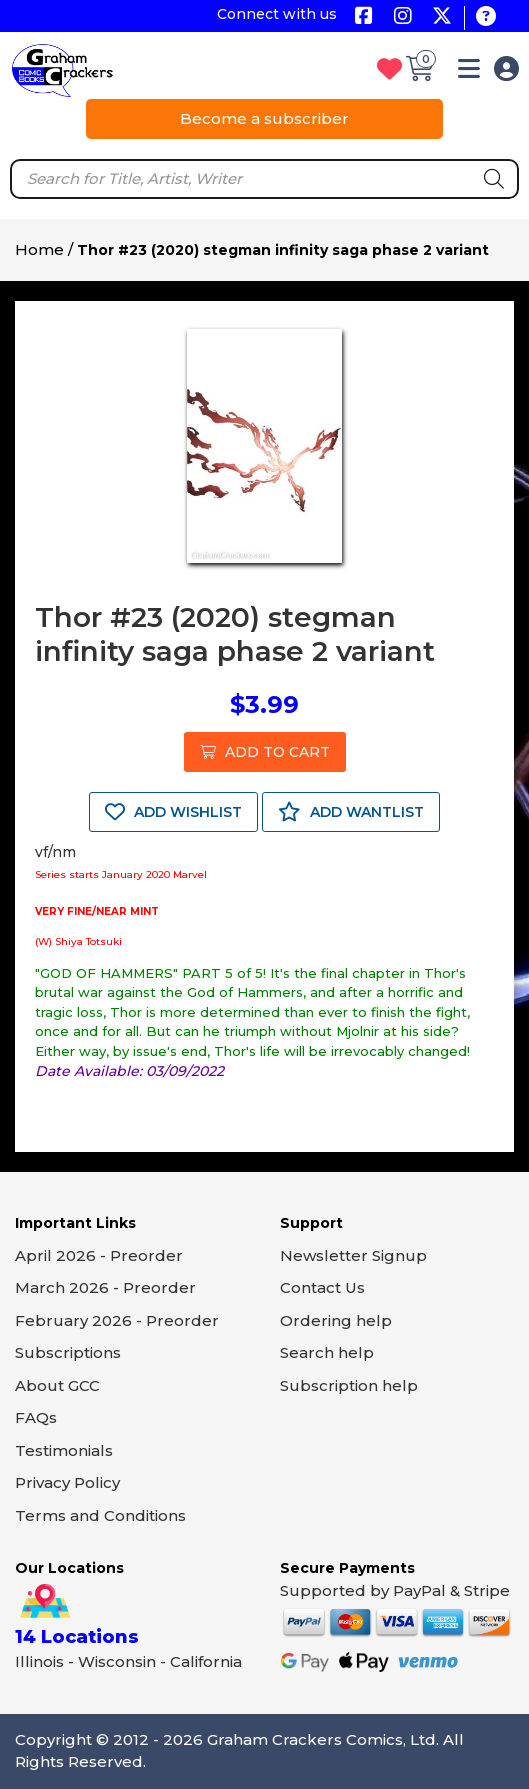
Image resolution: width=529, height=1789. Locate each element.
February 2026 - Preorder (117, 1320)
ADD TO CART (265, 752)
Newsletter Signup (353, 1255)
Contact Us (322, 1287)
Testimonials (64, 1450)
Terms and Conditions (100, 1515)
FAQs (36, 1417)
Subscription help (349, 1385)
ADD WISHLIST (173, 812)
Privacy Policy (67, 1482)
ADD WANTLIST (351, 812)
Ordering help (336, 1320)
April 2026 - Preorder (99, 1255)
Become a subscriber (264, 118)
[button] (469, 72)
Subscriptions (68, 1352)
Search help (327, 1352)
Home (39, 249)
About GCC (57, 1385)
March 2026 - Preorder (105, 1287)
